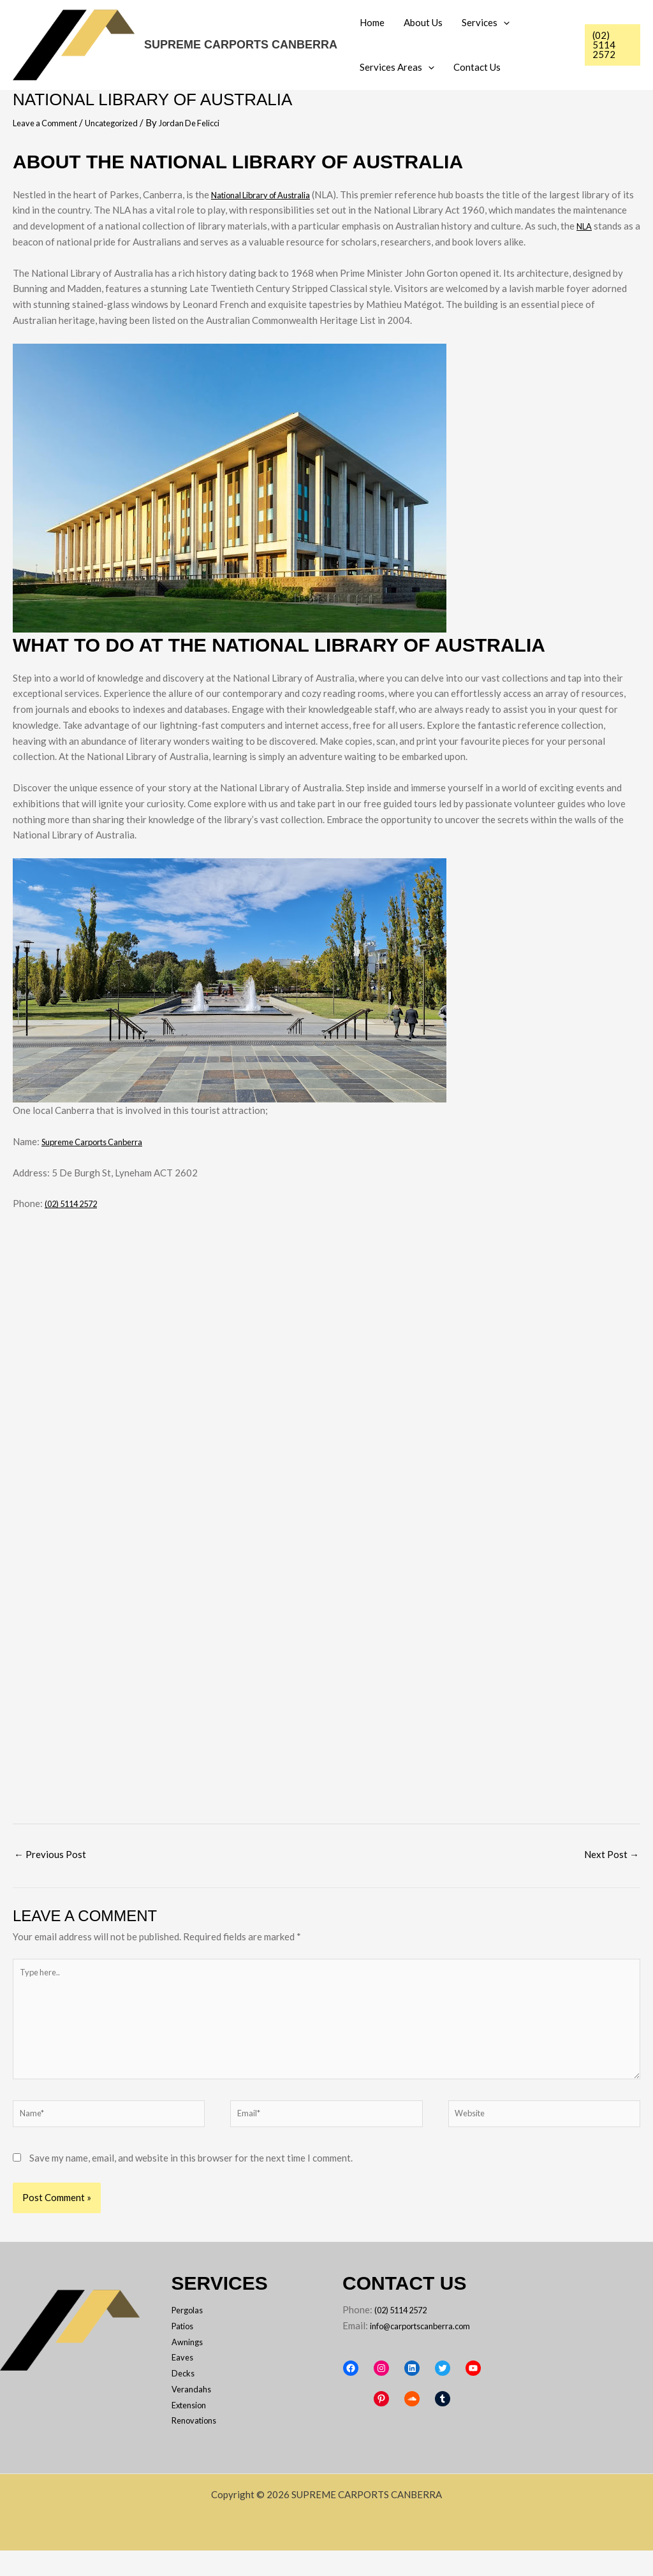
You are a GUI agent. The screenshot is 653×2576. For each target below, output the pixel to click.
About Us (423, 22)
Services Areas (397, 67)
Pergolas (191, 2335)
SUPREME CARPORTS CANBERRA (240, 44)
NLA (22, 241)
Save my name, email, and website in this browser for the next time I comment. (191, 2183)
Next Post (611, 1854)
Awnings (190, 2367)
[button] (503, 22)
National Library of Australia (272, 194)
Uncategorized (126, 122)
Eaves (184, 2383)
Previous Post (50, 1854)
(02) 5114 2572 (78, 1203)
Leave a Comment (50, 122)
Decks (185, 2398)
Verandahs (194, 2414)
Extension (193, 2430)
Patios (186, 2351)
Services (486, 22)
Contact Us (477, 67)
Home (372, 22)
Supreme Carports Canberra (100, 1141)
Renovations (199, 2446)
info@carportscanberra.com (401, 2367)
